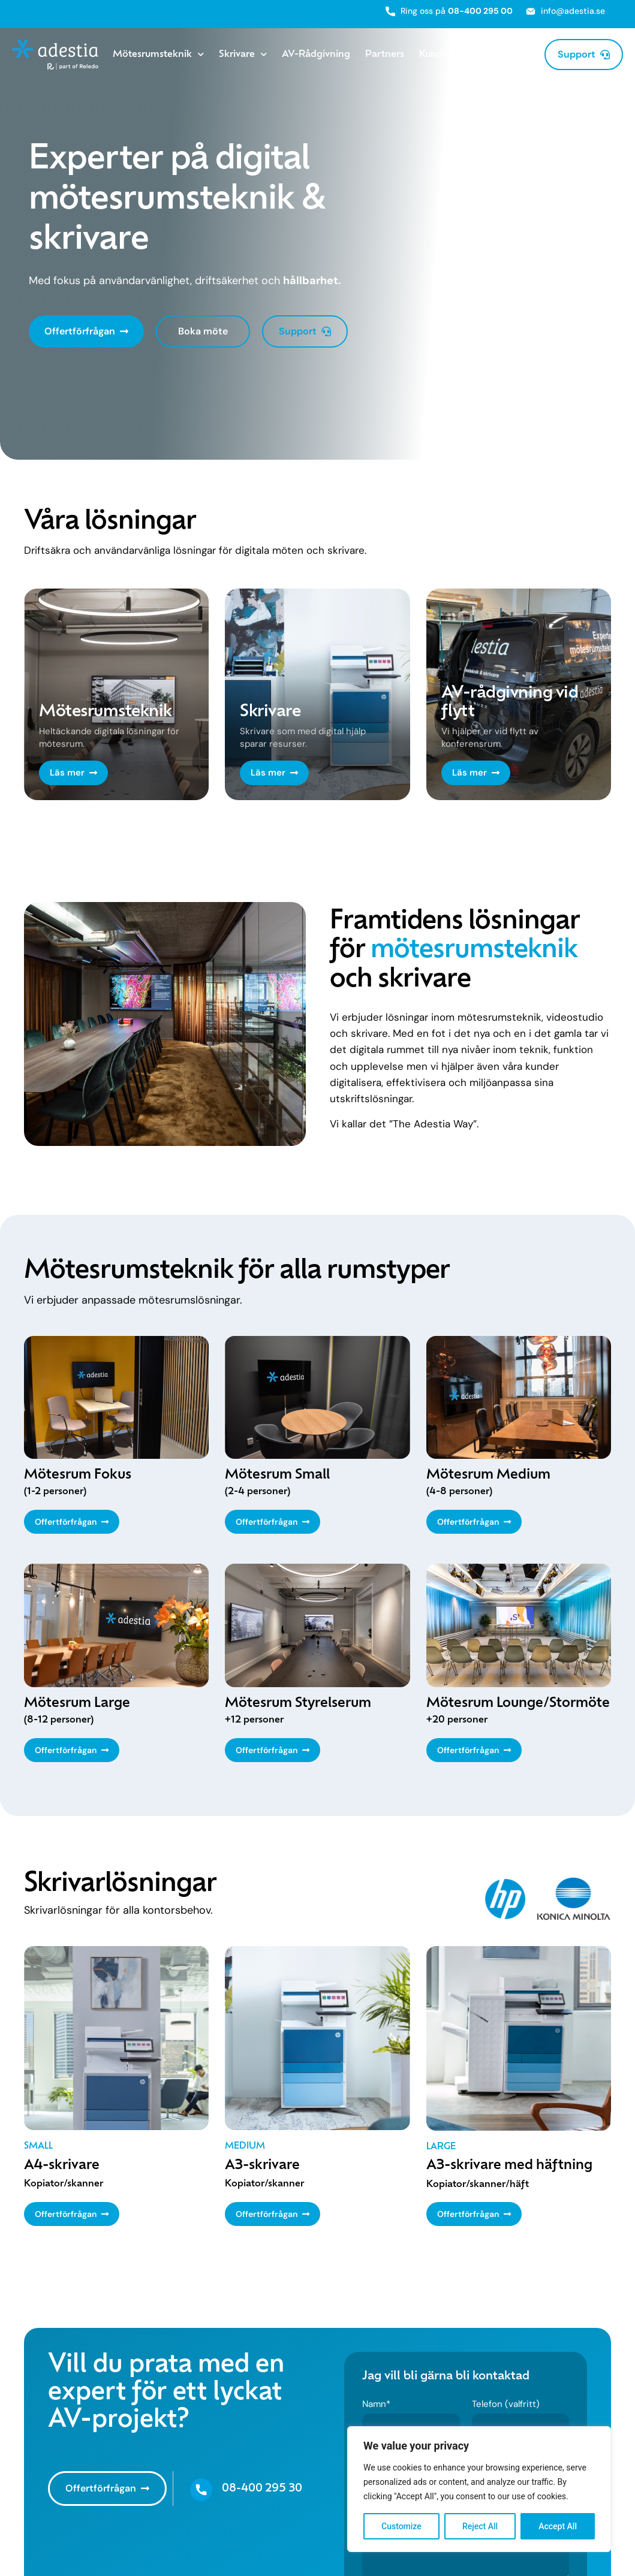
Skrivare (243, 54)
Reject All (480, 2526)
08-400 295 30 (262, 2488)
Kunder (435, 54)
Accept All (557, 2526)
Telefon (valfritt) (506, 2405)
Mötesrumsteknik (158, 54)
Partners (384, 54)
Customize (401, 2526)
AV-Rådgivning (316, 54)
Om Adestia (499, 54)
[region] (479, 2489)
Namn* (376, 2405)
